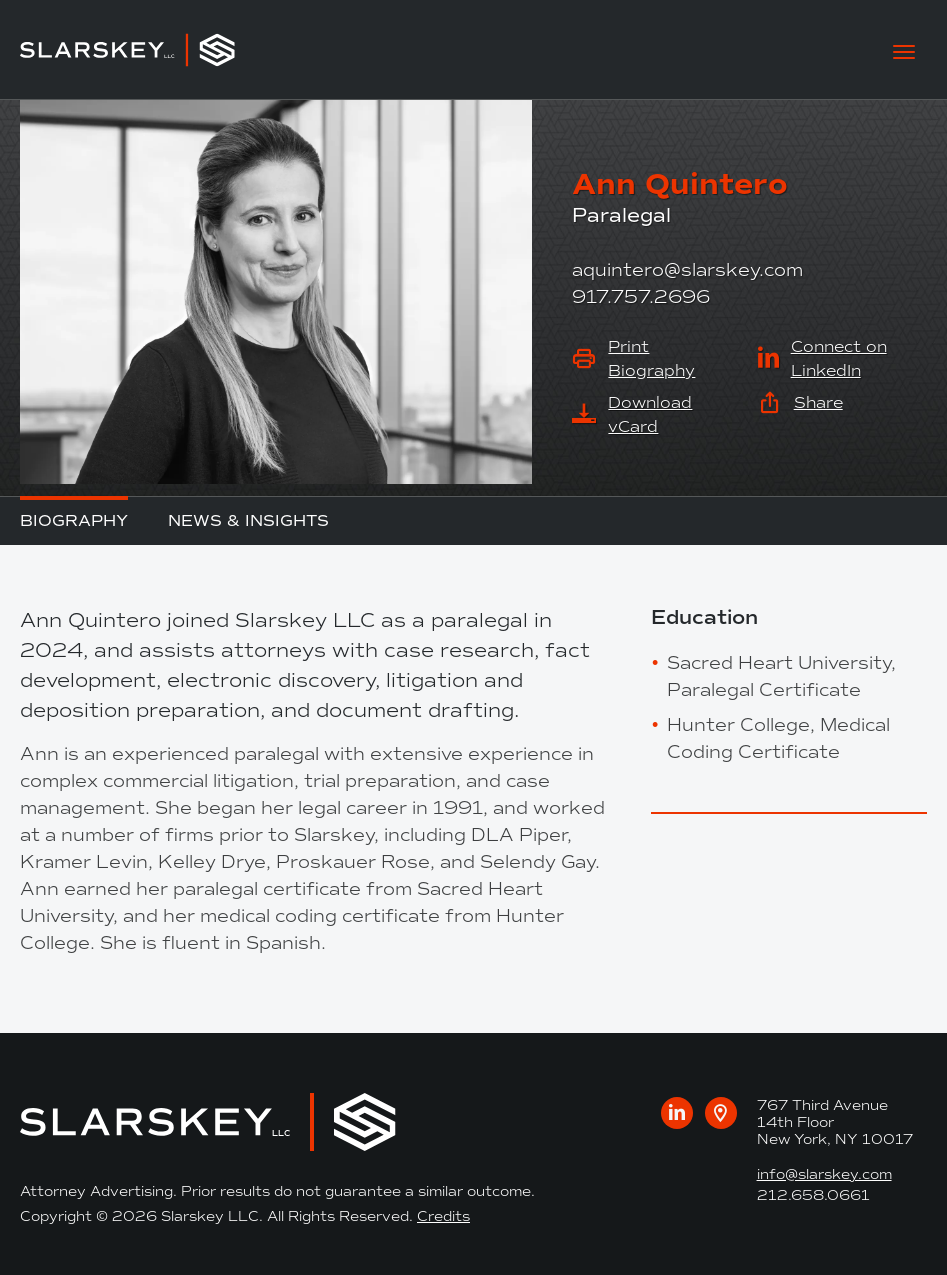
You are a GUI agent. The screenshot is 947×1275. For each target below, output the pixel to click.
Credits (443, 1216)
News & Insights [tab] (248, 520)
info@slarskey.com (824, 1174)
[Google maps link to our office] (721, 1113)
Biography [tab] (74, 520)
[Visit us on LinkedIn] (677, 1113)
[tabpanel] (315, 781)
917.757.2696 (641, 297)
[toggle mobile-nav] (904, 50)
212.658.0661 (813, 1195)
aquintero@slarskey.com (687, 270)
